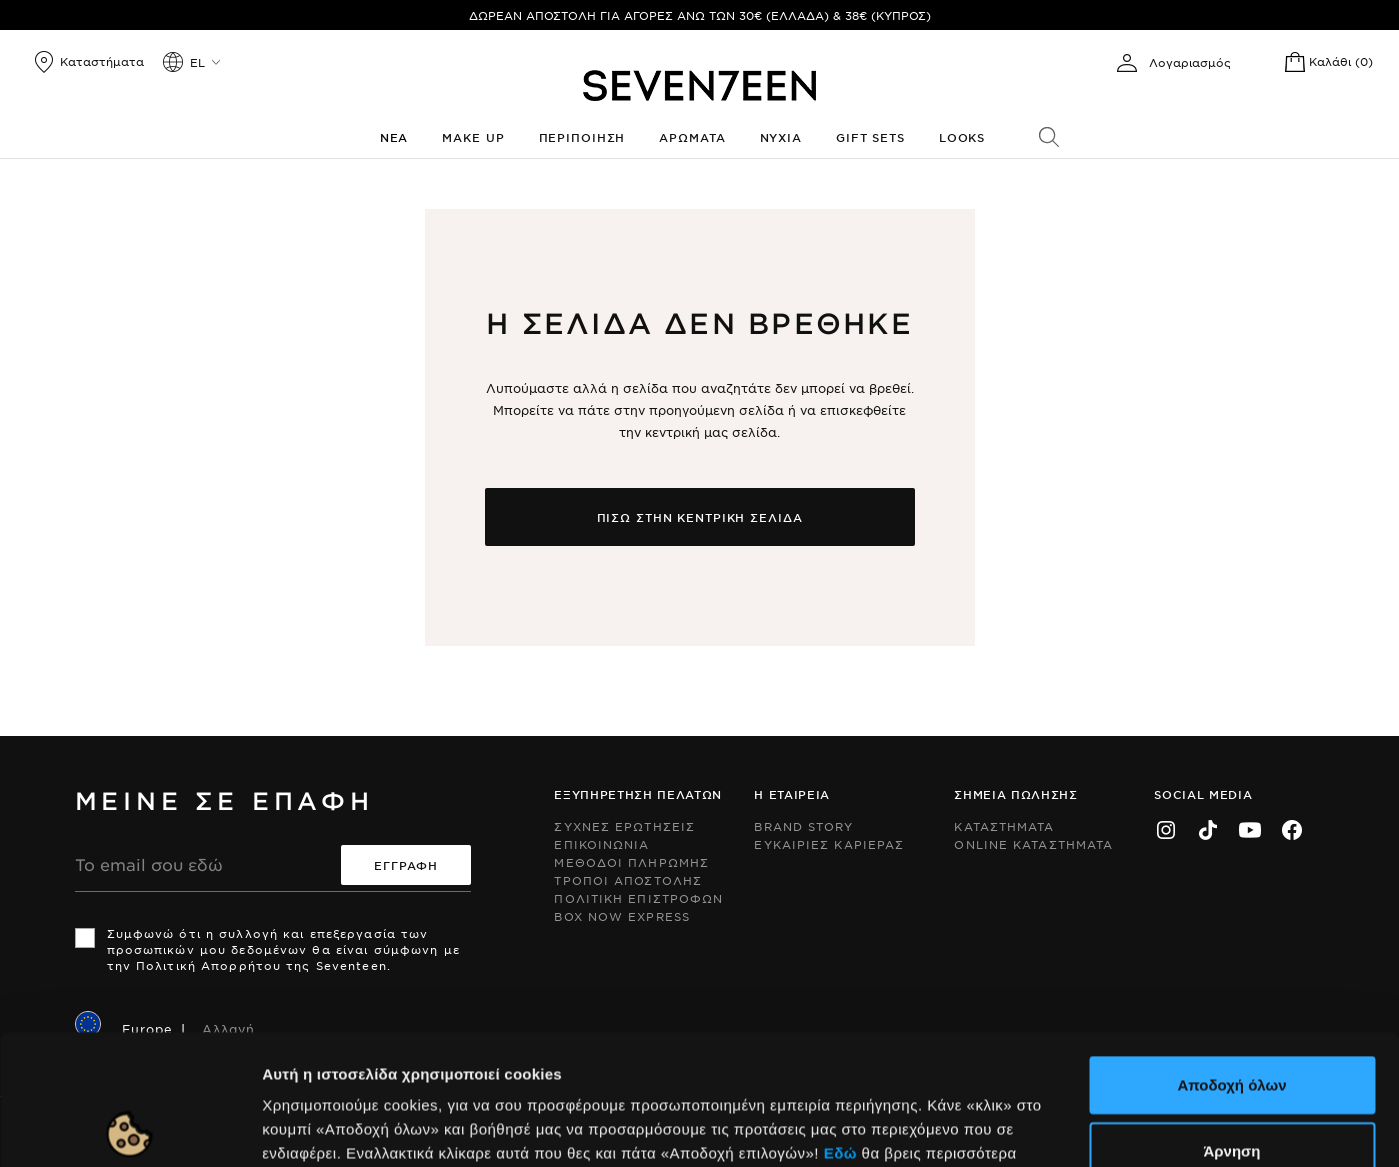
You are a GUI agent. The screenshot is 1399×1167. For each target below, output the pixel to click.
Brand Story (803, 826)
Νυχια (781, 137)
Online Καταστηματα (1033, 844)
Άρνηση (1231, 1020)
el (197, 62)
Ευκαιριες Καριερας (829, 844)
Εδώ (840, 1022)
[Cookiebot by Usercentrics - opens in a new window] (129, 1128)
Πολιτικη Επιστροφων (638, 898)
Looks (962, 137)
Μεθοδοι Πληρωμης (631, 862)
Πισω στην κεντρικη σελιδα (700, 517)
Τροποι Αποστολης (628, 880)
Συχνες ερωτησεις (624, 826)
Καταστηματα (1004, 826)
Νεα (394, 137)
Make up (473, 137)
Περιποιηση (582, 137)
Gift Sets (870, 137)
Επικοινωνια (601, 844)
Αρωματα (692, 137)
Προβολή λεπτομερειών (1088, 1127)
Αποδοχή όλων (1231, 954)
